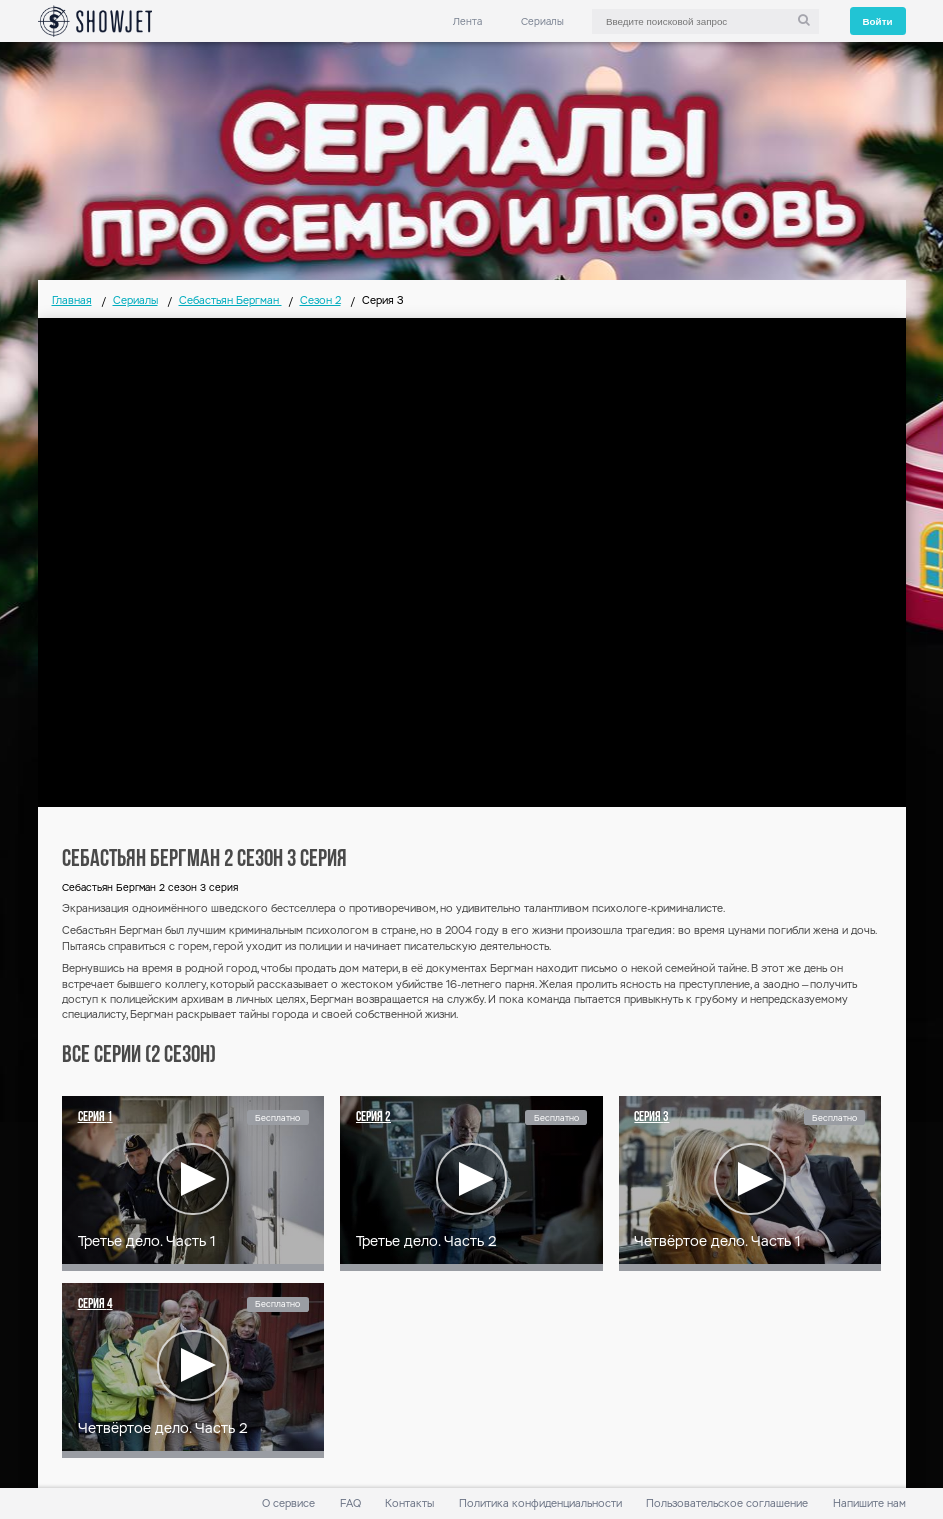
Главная (72, 300)
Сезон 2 (320, 300)
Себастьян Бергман (230, 300)
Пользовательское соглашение (727, 1503)
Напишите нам (869, 1503)
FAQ (350, 1503)
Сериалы (542, 21)
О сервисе (288, 1503)
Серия (95, 1117)
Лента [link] (467, 21)
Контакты (409, 1503)
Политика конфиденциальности (540, 1503)
